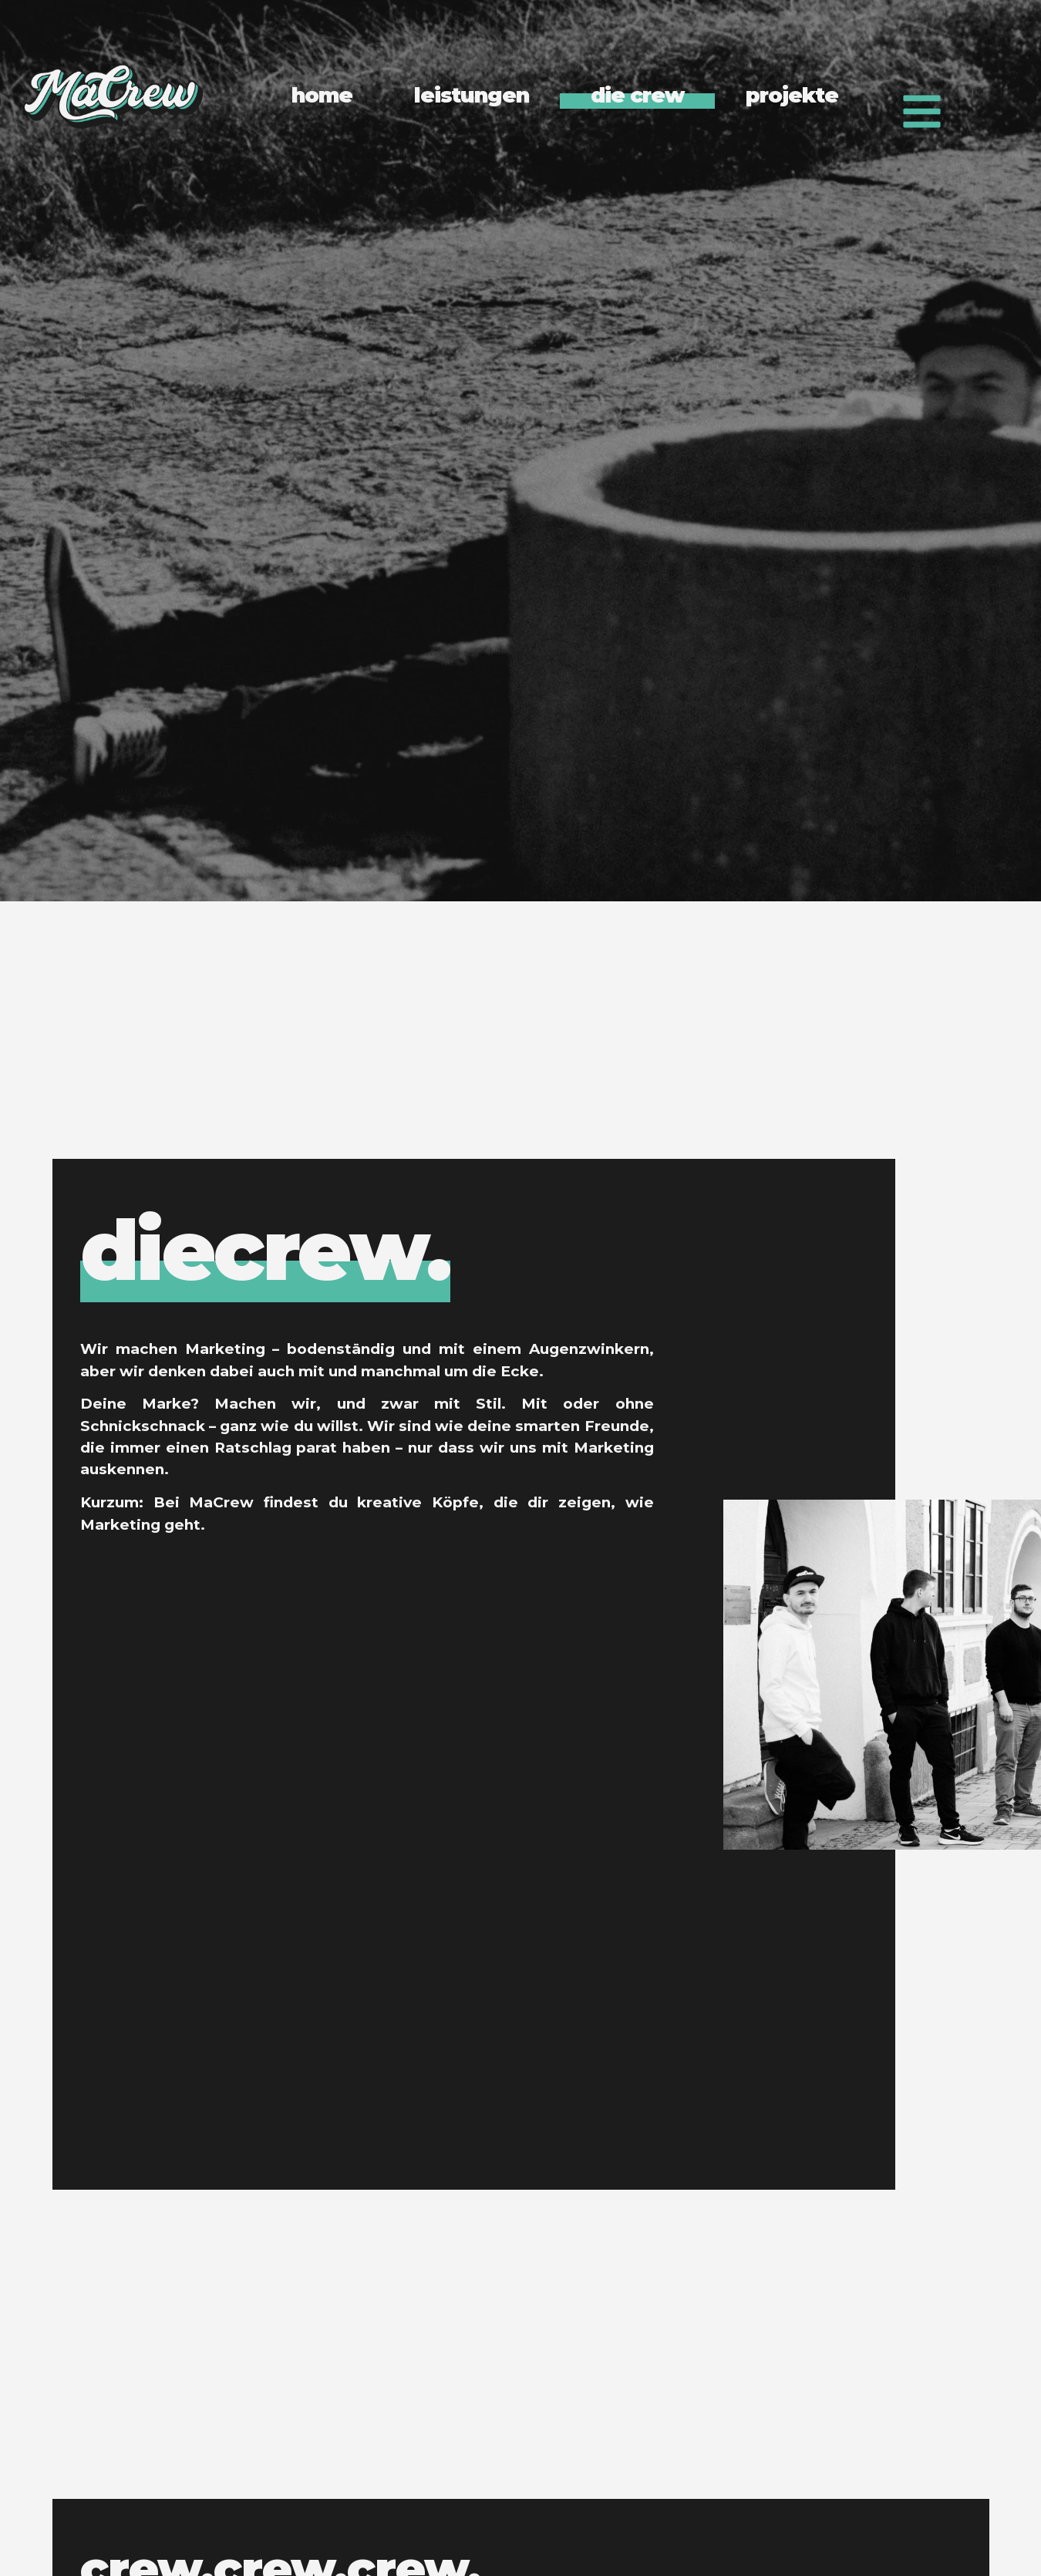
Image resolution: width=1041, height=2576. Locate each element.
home (321, 95)
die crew (637, 95)
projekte (792, 95)
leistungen (471, 95)
